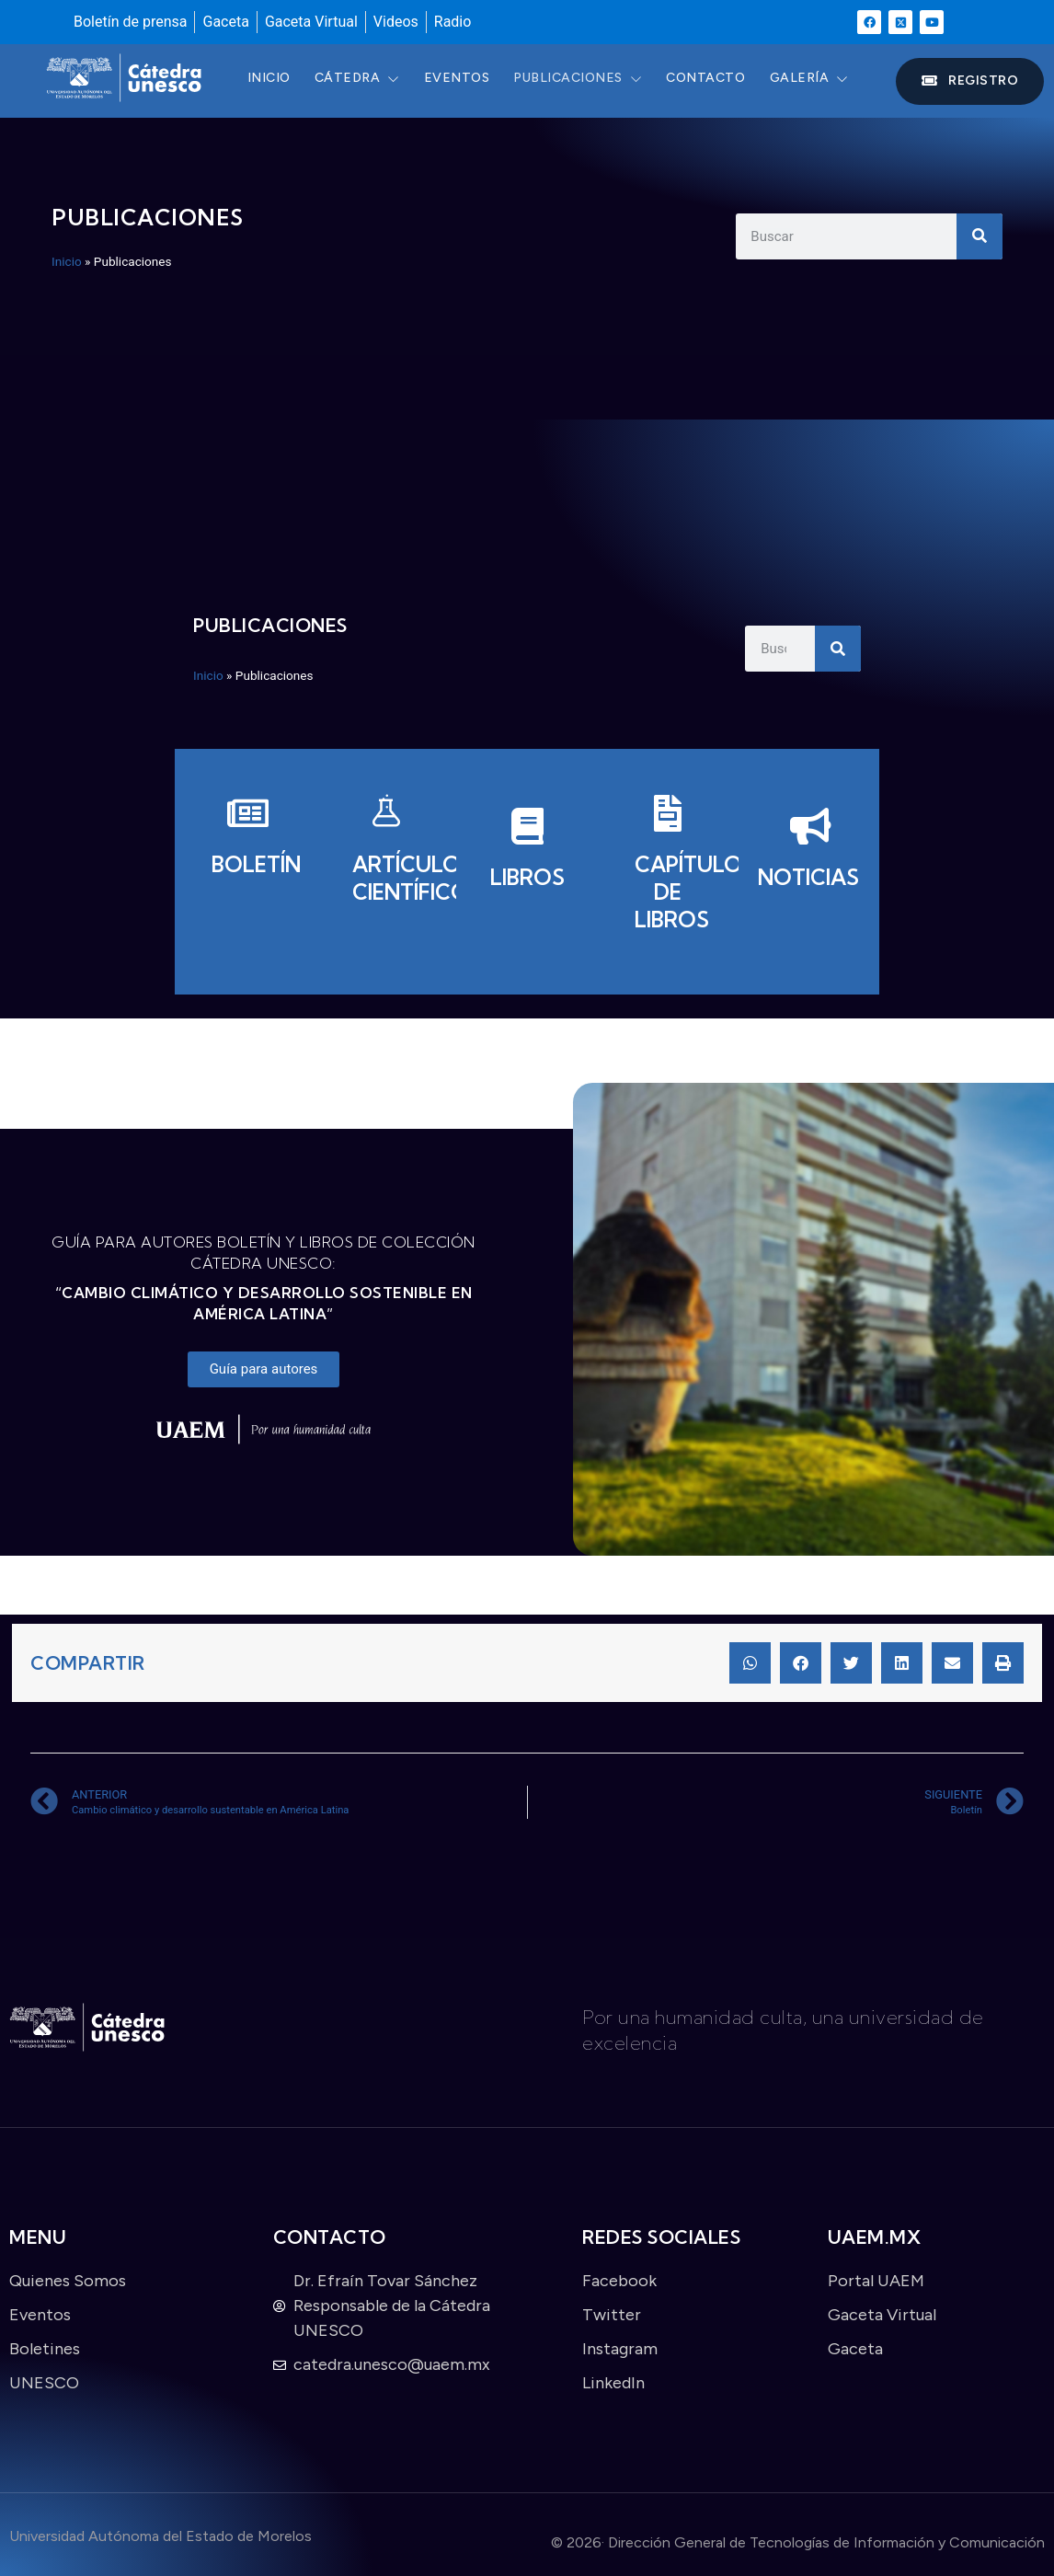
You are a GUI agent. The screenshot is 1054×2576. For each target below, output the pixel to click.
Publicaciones (590, 80)
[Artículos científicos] (385, 858)
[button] (750, 1663)
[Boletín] (245, 844)
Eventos (466, 80)
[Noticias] (809, 857)
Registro (970, 80)
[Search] (979, 236)
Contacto (722, 80)
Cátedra (363, 80)
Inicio (270, 80)
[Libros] (526, 857)
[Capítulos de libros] (668, 872)
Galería (828, 80)
